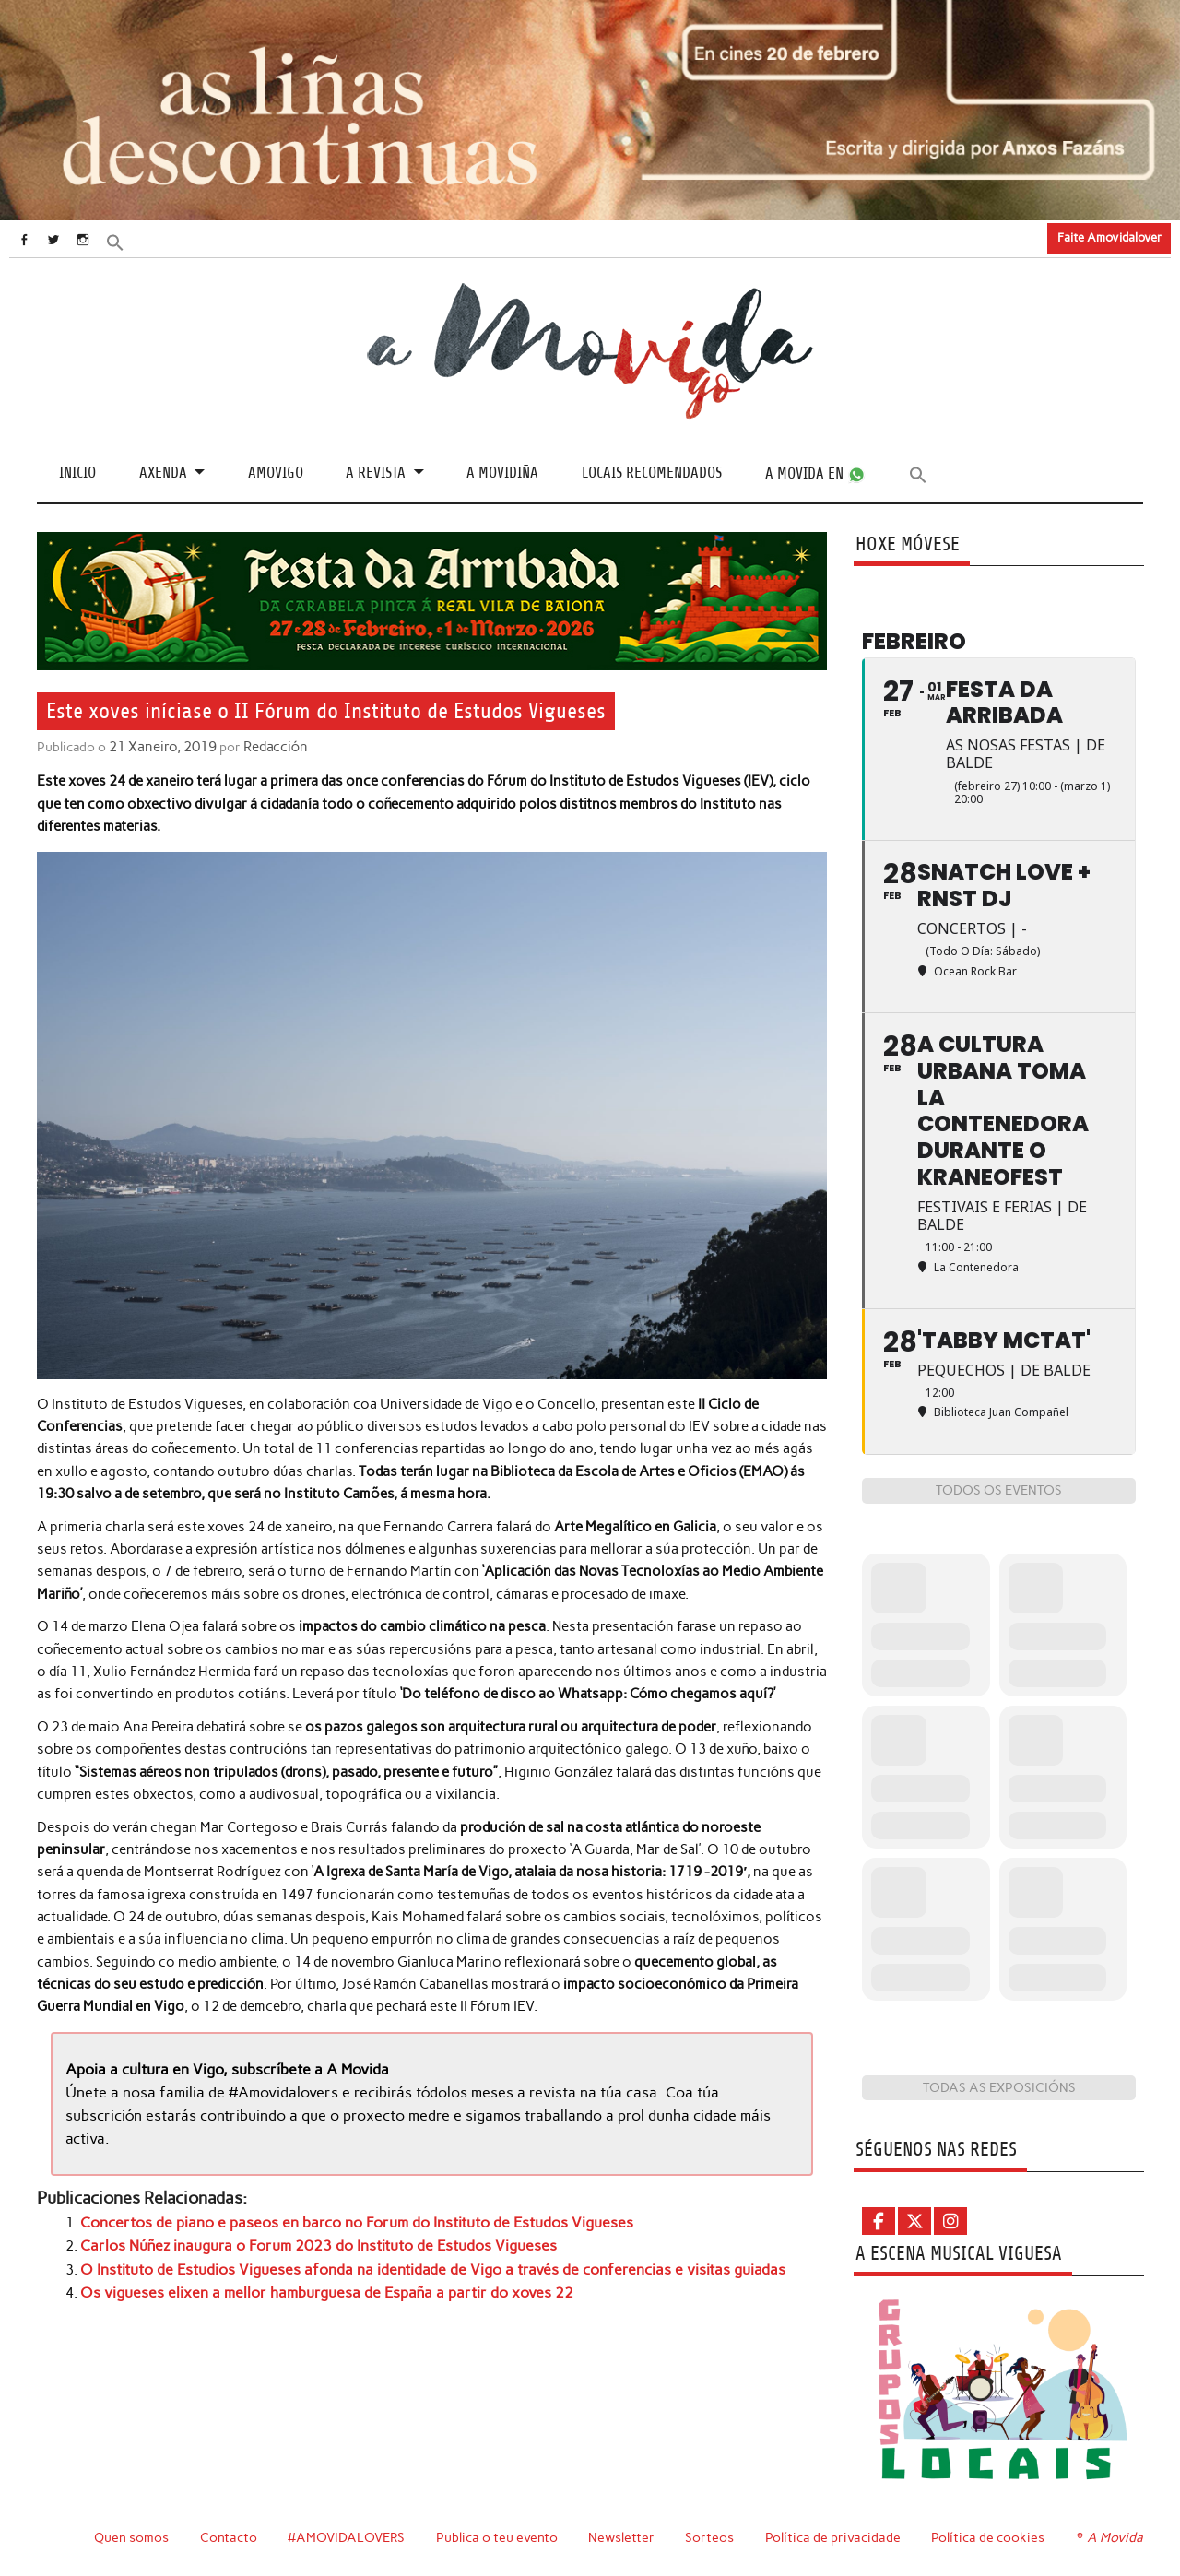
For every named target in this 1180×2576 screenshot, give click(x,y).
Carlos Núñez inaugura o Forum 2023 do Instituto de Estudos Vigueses (304, 2240)
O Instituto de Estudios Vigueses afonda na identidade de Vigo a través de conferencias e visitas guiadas (408, 2263)
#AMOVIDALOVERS (348, 2537)
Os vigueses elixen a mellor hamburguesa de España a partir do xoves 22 (308, 2285)
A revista (376, 472)
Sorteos (712, 2537)
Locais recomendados (652, 472)
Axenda (163, 472)
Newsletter (624, 2537)
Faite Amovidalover (1109, 237)
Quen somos (131, 2537)
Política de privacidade (835, 2537)
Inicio (77, 472)
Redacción (271, 747)
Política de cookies (990, 2537)
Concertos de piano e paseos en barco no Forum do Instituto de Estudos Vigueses (341, 2218)
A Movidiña (502, 472)
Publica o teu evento (499, 2537)
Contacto (229, 2537)
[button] (135, 241)
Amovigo (275, 472)
